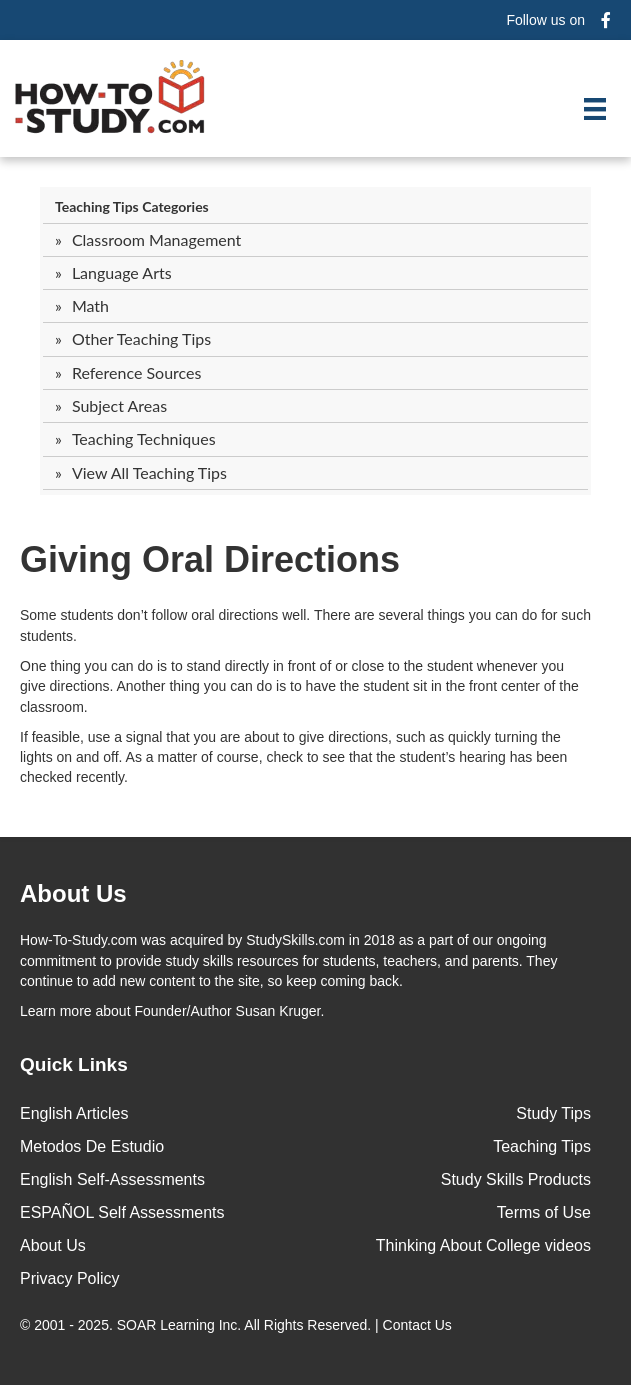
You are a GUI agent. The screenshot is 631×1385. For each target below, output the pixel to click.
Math (90, 305)
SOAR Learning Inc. (179, 1325)
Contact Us (419, 1325)
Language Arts (122, 272)
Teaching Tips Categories (132, 206)
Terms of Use (544, 1212)
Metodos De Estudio (92, 1146)
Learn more (56, 1011)
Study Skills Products (516, 1179)
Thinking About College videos (483, 1245)
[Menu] (595, 109)
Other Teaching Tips (141, 338)
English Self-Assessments (112, 1179)
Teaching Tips (542, 1146)
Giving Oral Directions (210, 559)
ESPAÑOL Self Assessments (122, 1212)
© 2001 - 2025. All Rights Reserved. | (238, 1325)
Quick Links (74, 1064)
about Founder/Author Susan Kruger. (172, 1011)
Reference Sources (137, 372)
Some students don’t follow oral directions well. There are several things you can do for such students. (305, 625)
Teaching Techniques (144, 438)
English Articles (74, 1113)
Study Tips (553, 1113)
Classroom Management (156, 239)
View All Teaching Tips (149, 472)
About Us (53, 1245)
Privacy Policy (70, 1278)
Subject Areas (119, 405)
